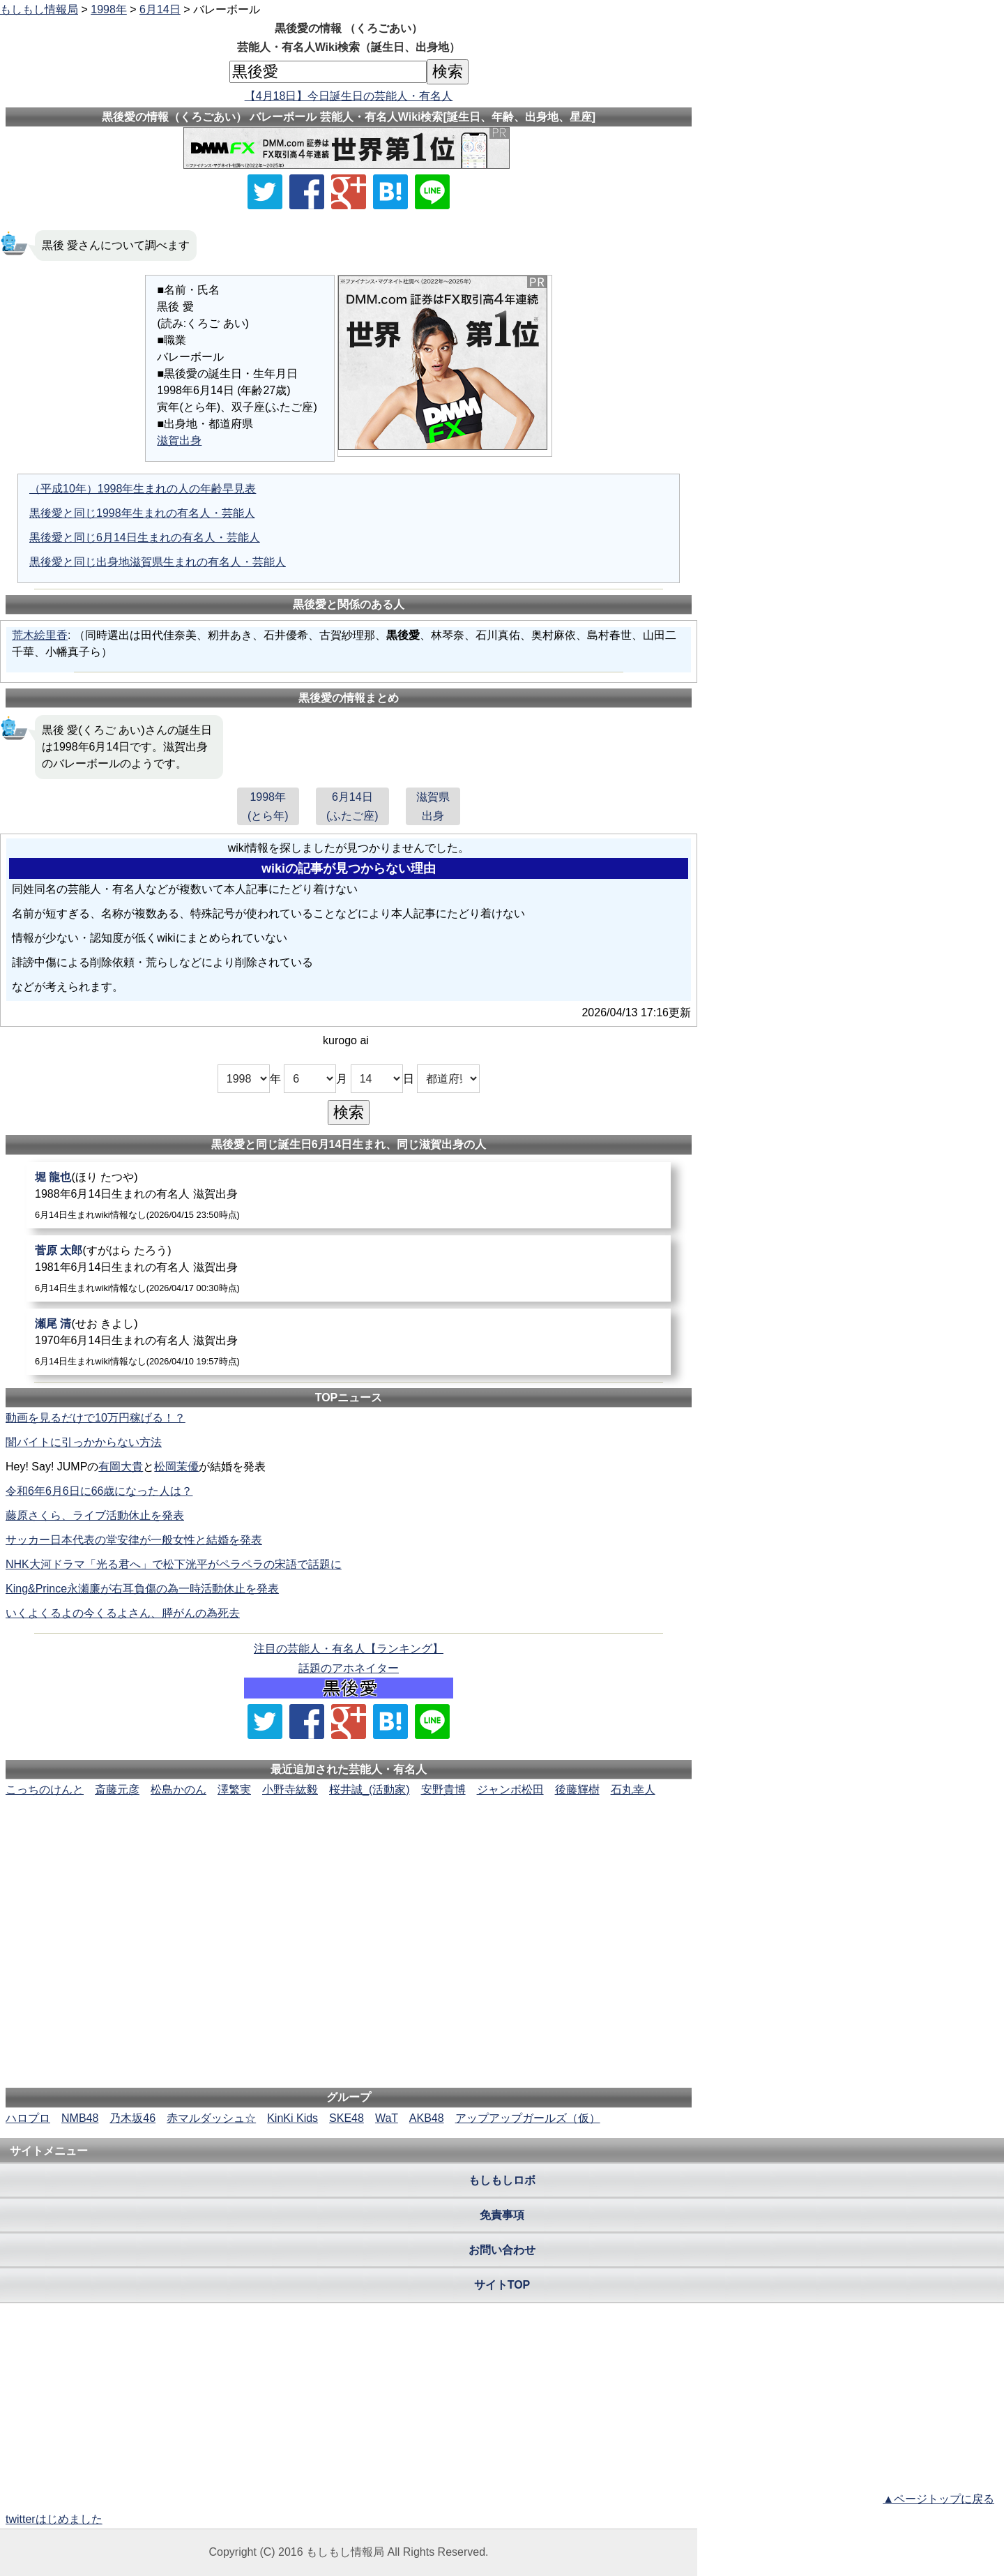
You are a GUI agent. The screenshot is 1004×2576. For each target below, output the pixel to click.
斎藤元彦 (117, 1789)
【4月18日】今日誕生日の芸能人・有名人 (349, 96)
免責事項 (502, 2215)
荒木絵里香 (40, 635)
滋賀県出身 (433, 806)
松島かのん (178, 1789)
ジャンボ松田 (510, 1789)
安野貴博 (443, 1789)
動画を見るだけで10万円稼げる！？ (95, 1418)
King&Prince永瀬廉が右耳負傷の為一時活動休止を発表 (142, 1589)
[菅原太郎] (348, 1268)
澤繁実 (234, 1789)
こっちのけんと (45, 1789)
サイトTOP (502, 2285)
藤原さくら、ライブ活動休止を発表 (95, 1515)
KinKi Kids (292, 2118)
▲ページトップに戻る (938, 2499)
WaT (386, 2118)
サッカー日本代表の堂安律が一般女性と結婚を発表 (134, 1540)
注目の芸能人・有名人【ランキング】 (348, 1649)
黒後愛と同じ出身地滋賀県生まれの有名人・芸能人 (157, 562)
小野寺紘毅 (290, 1789)
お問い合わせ (502, 2250)
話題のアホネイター (348, 1668)
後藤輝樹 (577, 1789)
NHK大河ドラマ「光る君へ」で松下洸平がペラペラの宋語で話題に (174, 1564)
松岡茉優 (176, 1466)
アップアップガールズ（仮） (527, 2118)
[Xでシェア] (265, 191)
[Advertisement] (348, 1841)
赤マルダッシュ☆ (211, 2118)
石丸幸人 (633, 1789)
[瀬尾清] (348, 1342)
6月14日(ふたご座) (352, 806)
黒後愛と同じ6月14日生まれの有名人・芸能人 (144, 537)
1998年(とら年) (268, 806)
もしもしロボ (502, 2180)
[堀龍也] (348, 1195)
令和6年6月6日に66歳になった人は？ (99, 1491)
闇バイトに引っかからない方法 (84, 1442)
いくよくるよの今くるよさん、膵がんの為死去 (123, 1613)
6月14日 (160, 9)
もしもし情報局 (39, 9)
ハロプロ (28, 2118)
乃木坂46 (132, 2118)
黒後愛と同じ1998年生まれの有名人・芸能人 (142, 513)
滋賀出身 (179, 440)
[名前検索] (328, 72)
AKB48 (426, 2118)
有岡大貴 (120, 1466)
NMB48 (79, 2118)
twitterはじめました (54, 2519)
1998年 (109, 9)
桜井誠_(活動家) (369, 1789)
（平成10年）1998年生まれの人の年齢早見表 (142, 489)
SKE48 (346, 2118)
